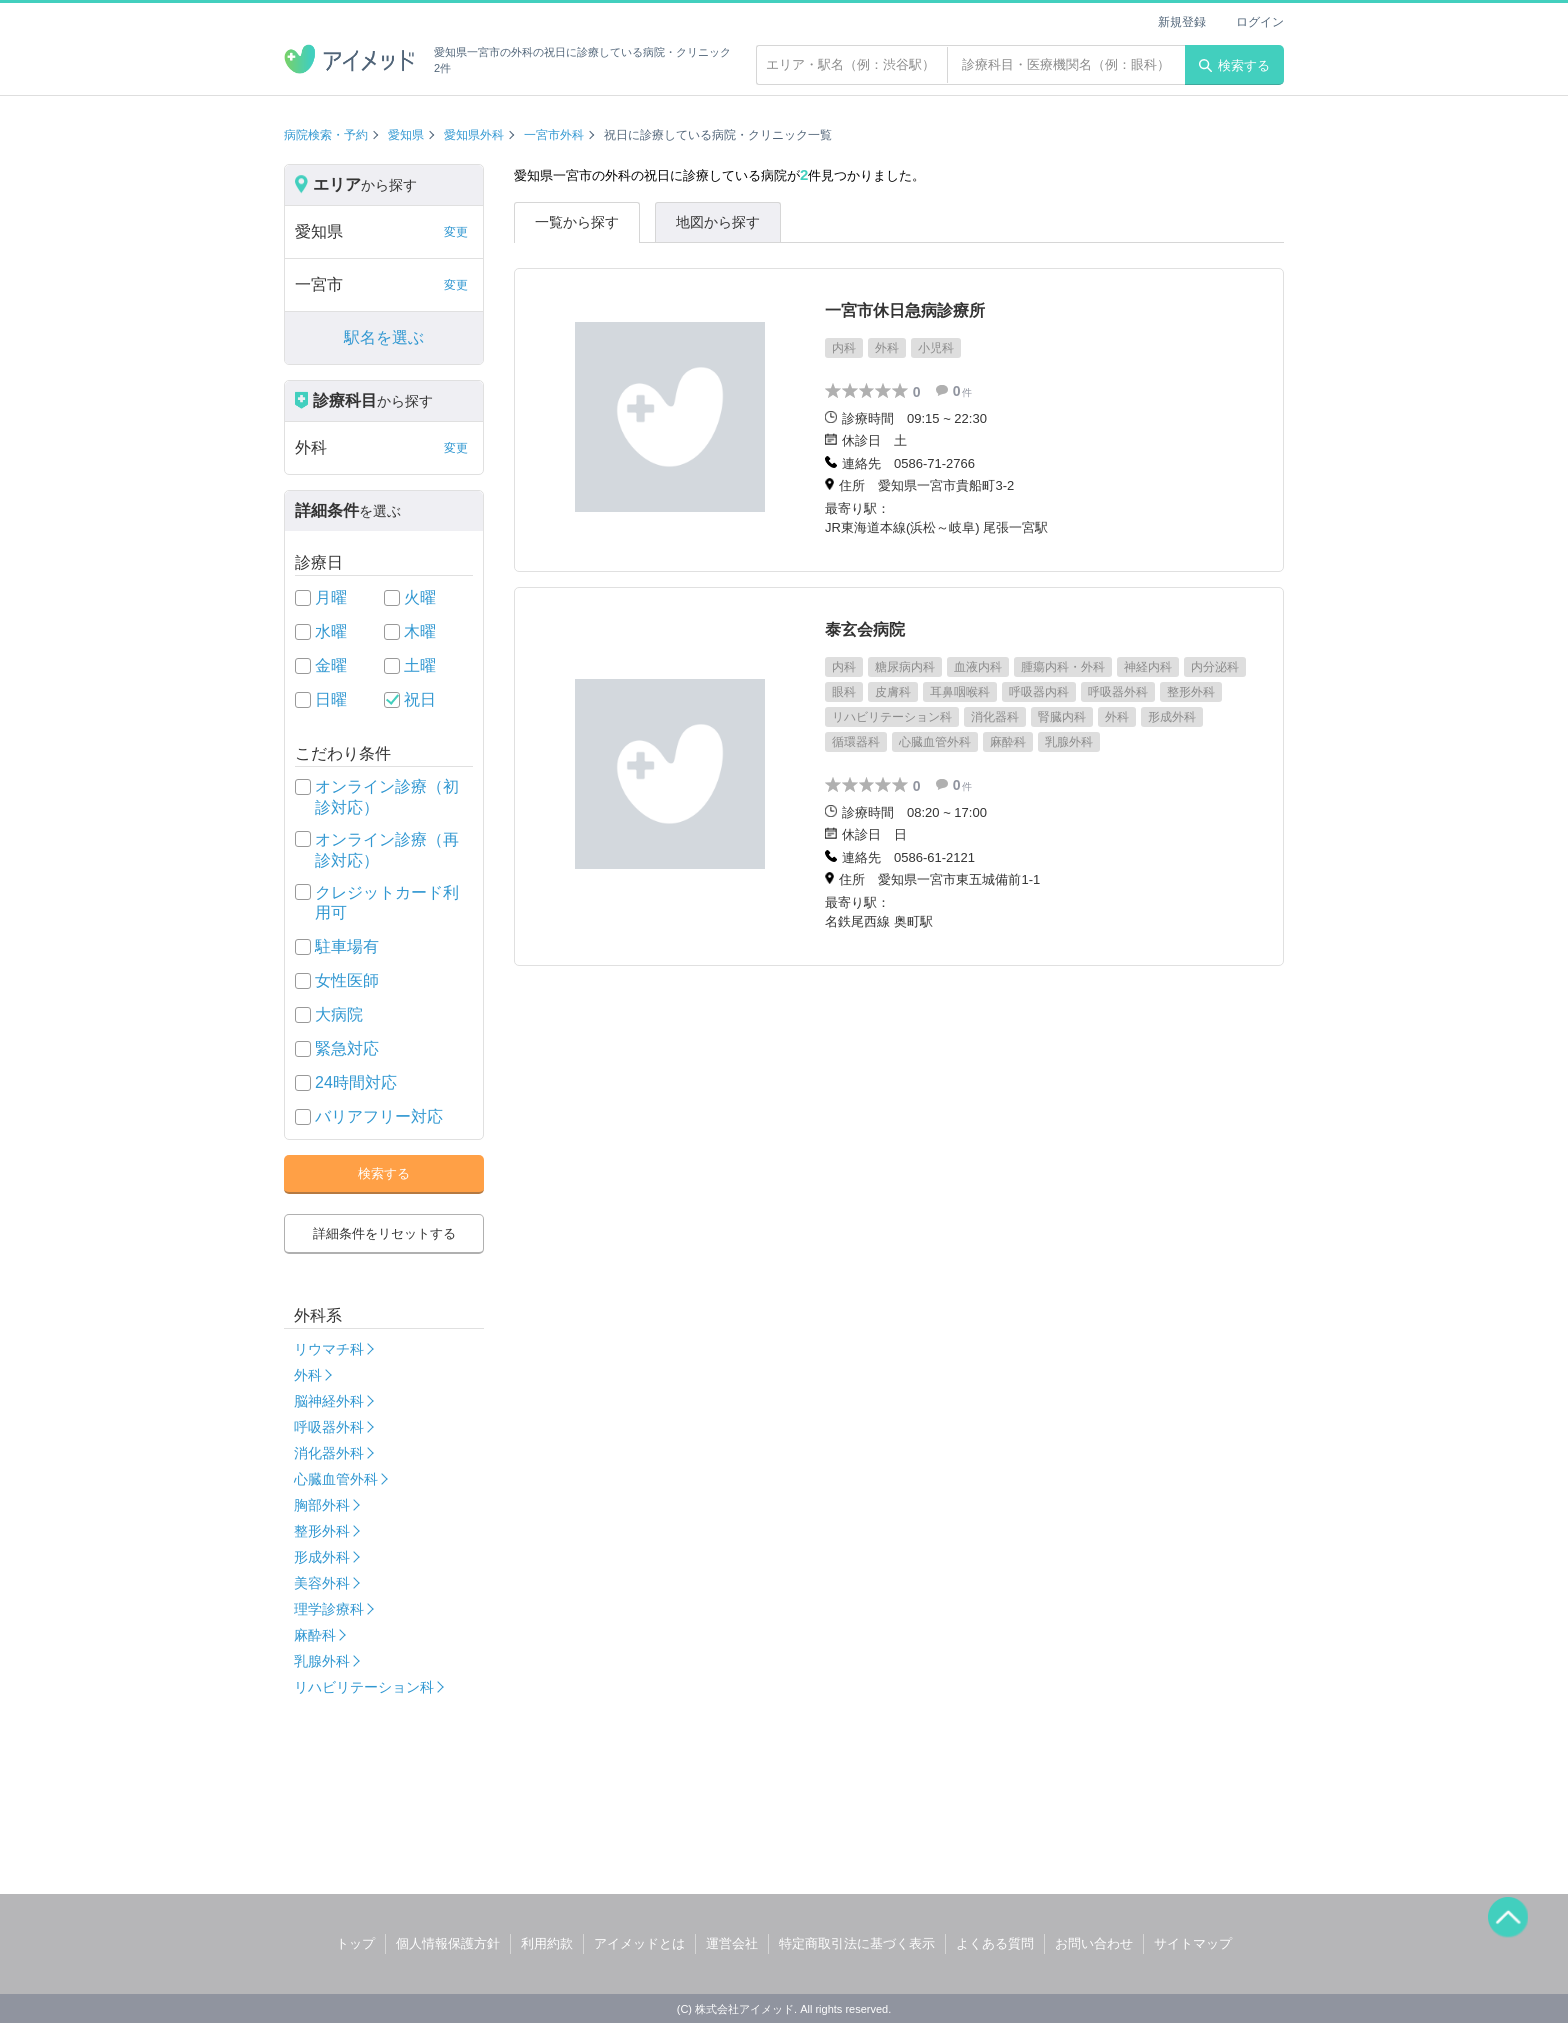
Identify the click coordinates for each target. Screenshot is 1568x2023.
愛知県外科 (474, 135)
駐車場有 (347, 946)
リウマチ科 (329, 1349)
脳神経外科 (329, 1401)
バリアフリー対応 (379, 1116)
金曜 (331, 665)
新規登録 (1182, 22)
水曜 (331, 631)
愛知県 (406, 135)
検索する (1234, 65)
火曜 (420, 597)
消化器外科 (329, 1453)
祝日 (420, 699)
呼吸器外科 (329, 1427)
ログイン (1260, 22)
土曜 (420, 665)
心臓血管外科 (336, 1479)
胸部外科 (322, 1505)
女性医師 (347, 980)
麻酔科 (315, 1635)
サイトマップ (1193, 1943)
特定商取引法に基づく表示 (857, 1943)
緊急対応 (347, 1048)
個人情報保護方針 (448, 1943)
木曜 (420, 631)
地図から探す (718, 222)
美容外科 (322, 1583)
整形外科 (322, 1531)
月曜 (331, 597)
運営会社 (732, 1943)
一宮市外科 (554, 135)
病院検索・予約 (326, 135)
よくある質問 (995, 1943)
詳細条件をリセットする (384, 1233)
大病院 (339, 1014)
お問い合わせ (1094, 1943)
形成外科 (322, 1557)
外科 (308, 1375)
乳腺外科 (322, 1661)
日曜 (331, 699)
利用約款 (547, 1943)
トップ (355, 1943)
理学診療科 (329, 1609)
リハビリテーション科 (364, 1687)
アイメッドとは (639, 1943)
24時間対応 (356, 1082)
